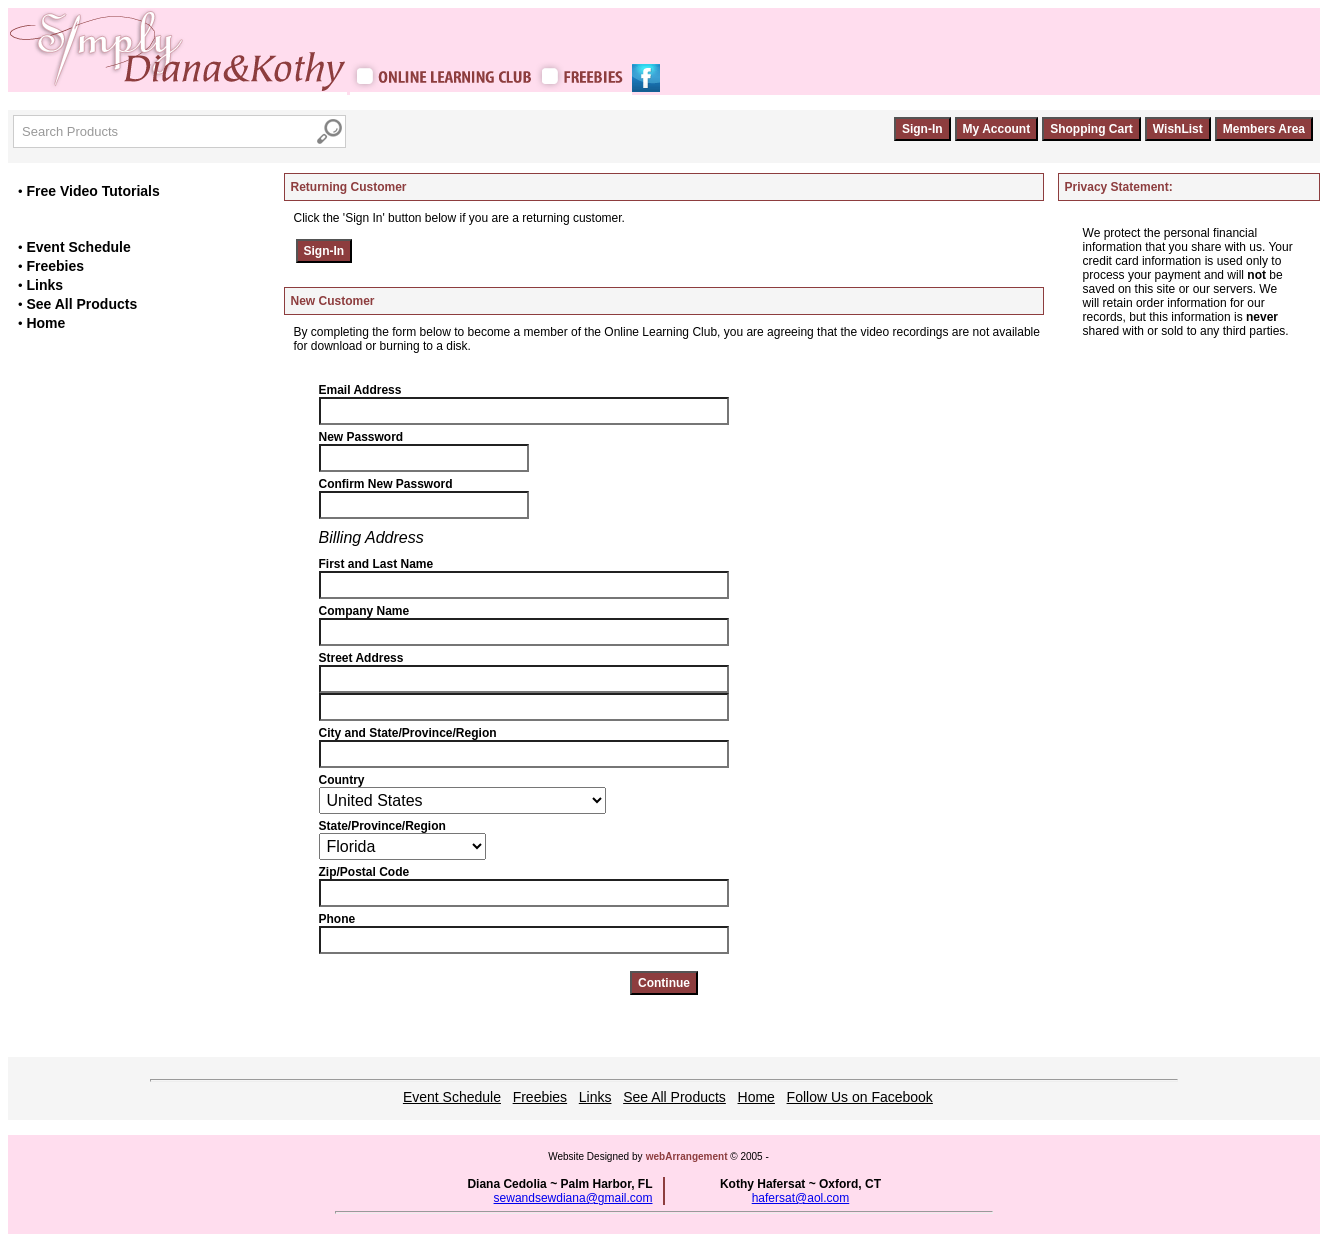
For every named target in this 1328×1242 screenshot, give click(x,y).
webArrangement (687, 1156)
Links (44, 285)
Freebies (55, 266)
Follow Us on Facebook (860, 1097)
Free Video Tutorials (92, 191)
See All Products (81, 304)
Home (45, 323)
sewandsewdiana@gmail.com (573, 1198)
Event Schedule (78, 247)
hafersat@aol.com (801, 1198)
